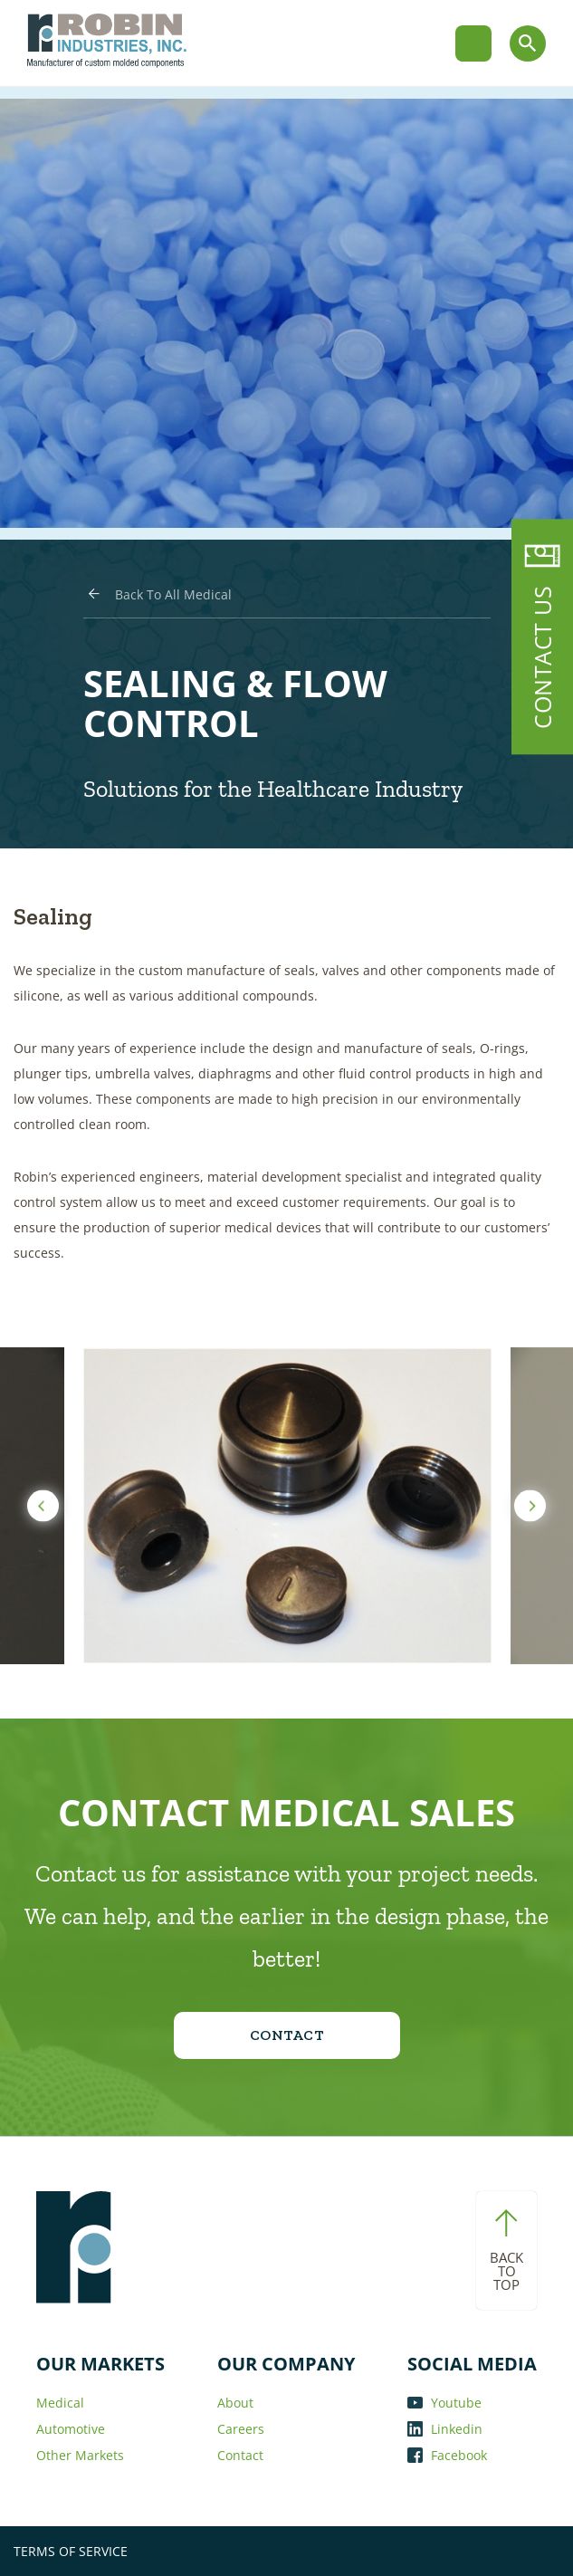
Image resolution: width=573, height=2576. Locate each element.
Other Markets (80, 2455)
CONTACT (287, 2035)
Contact (240, 2455)
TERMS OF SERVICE (71, 2551)
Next (530, 1506)
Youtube (444, 2402)
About (235, 2402)
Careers (240, 2428)
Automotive (70, 2428)
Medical (60, 2402)
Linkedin (444, 2428)
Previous (43, 1506)
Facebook (447, 2455)
